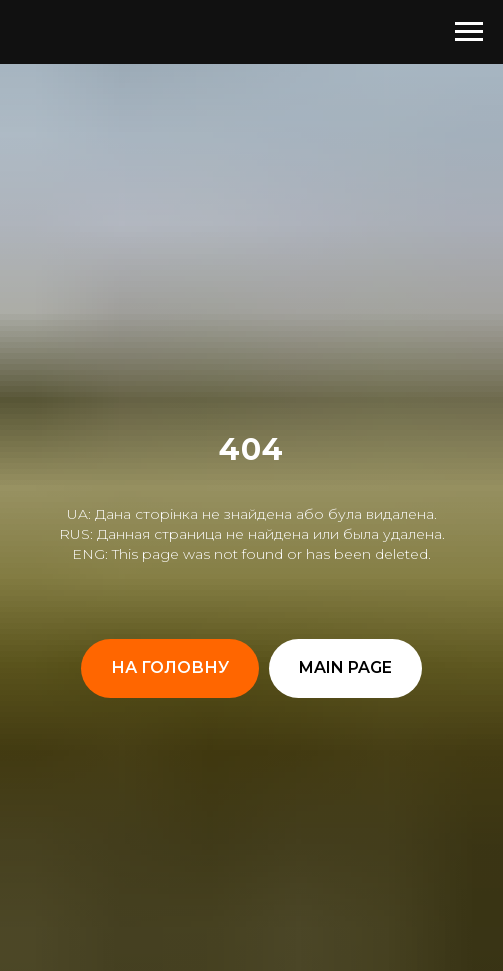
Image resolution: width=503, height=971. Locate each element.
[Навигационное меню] (469, 32)
